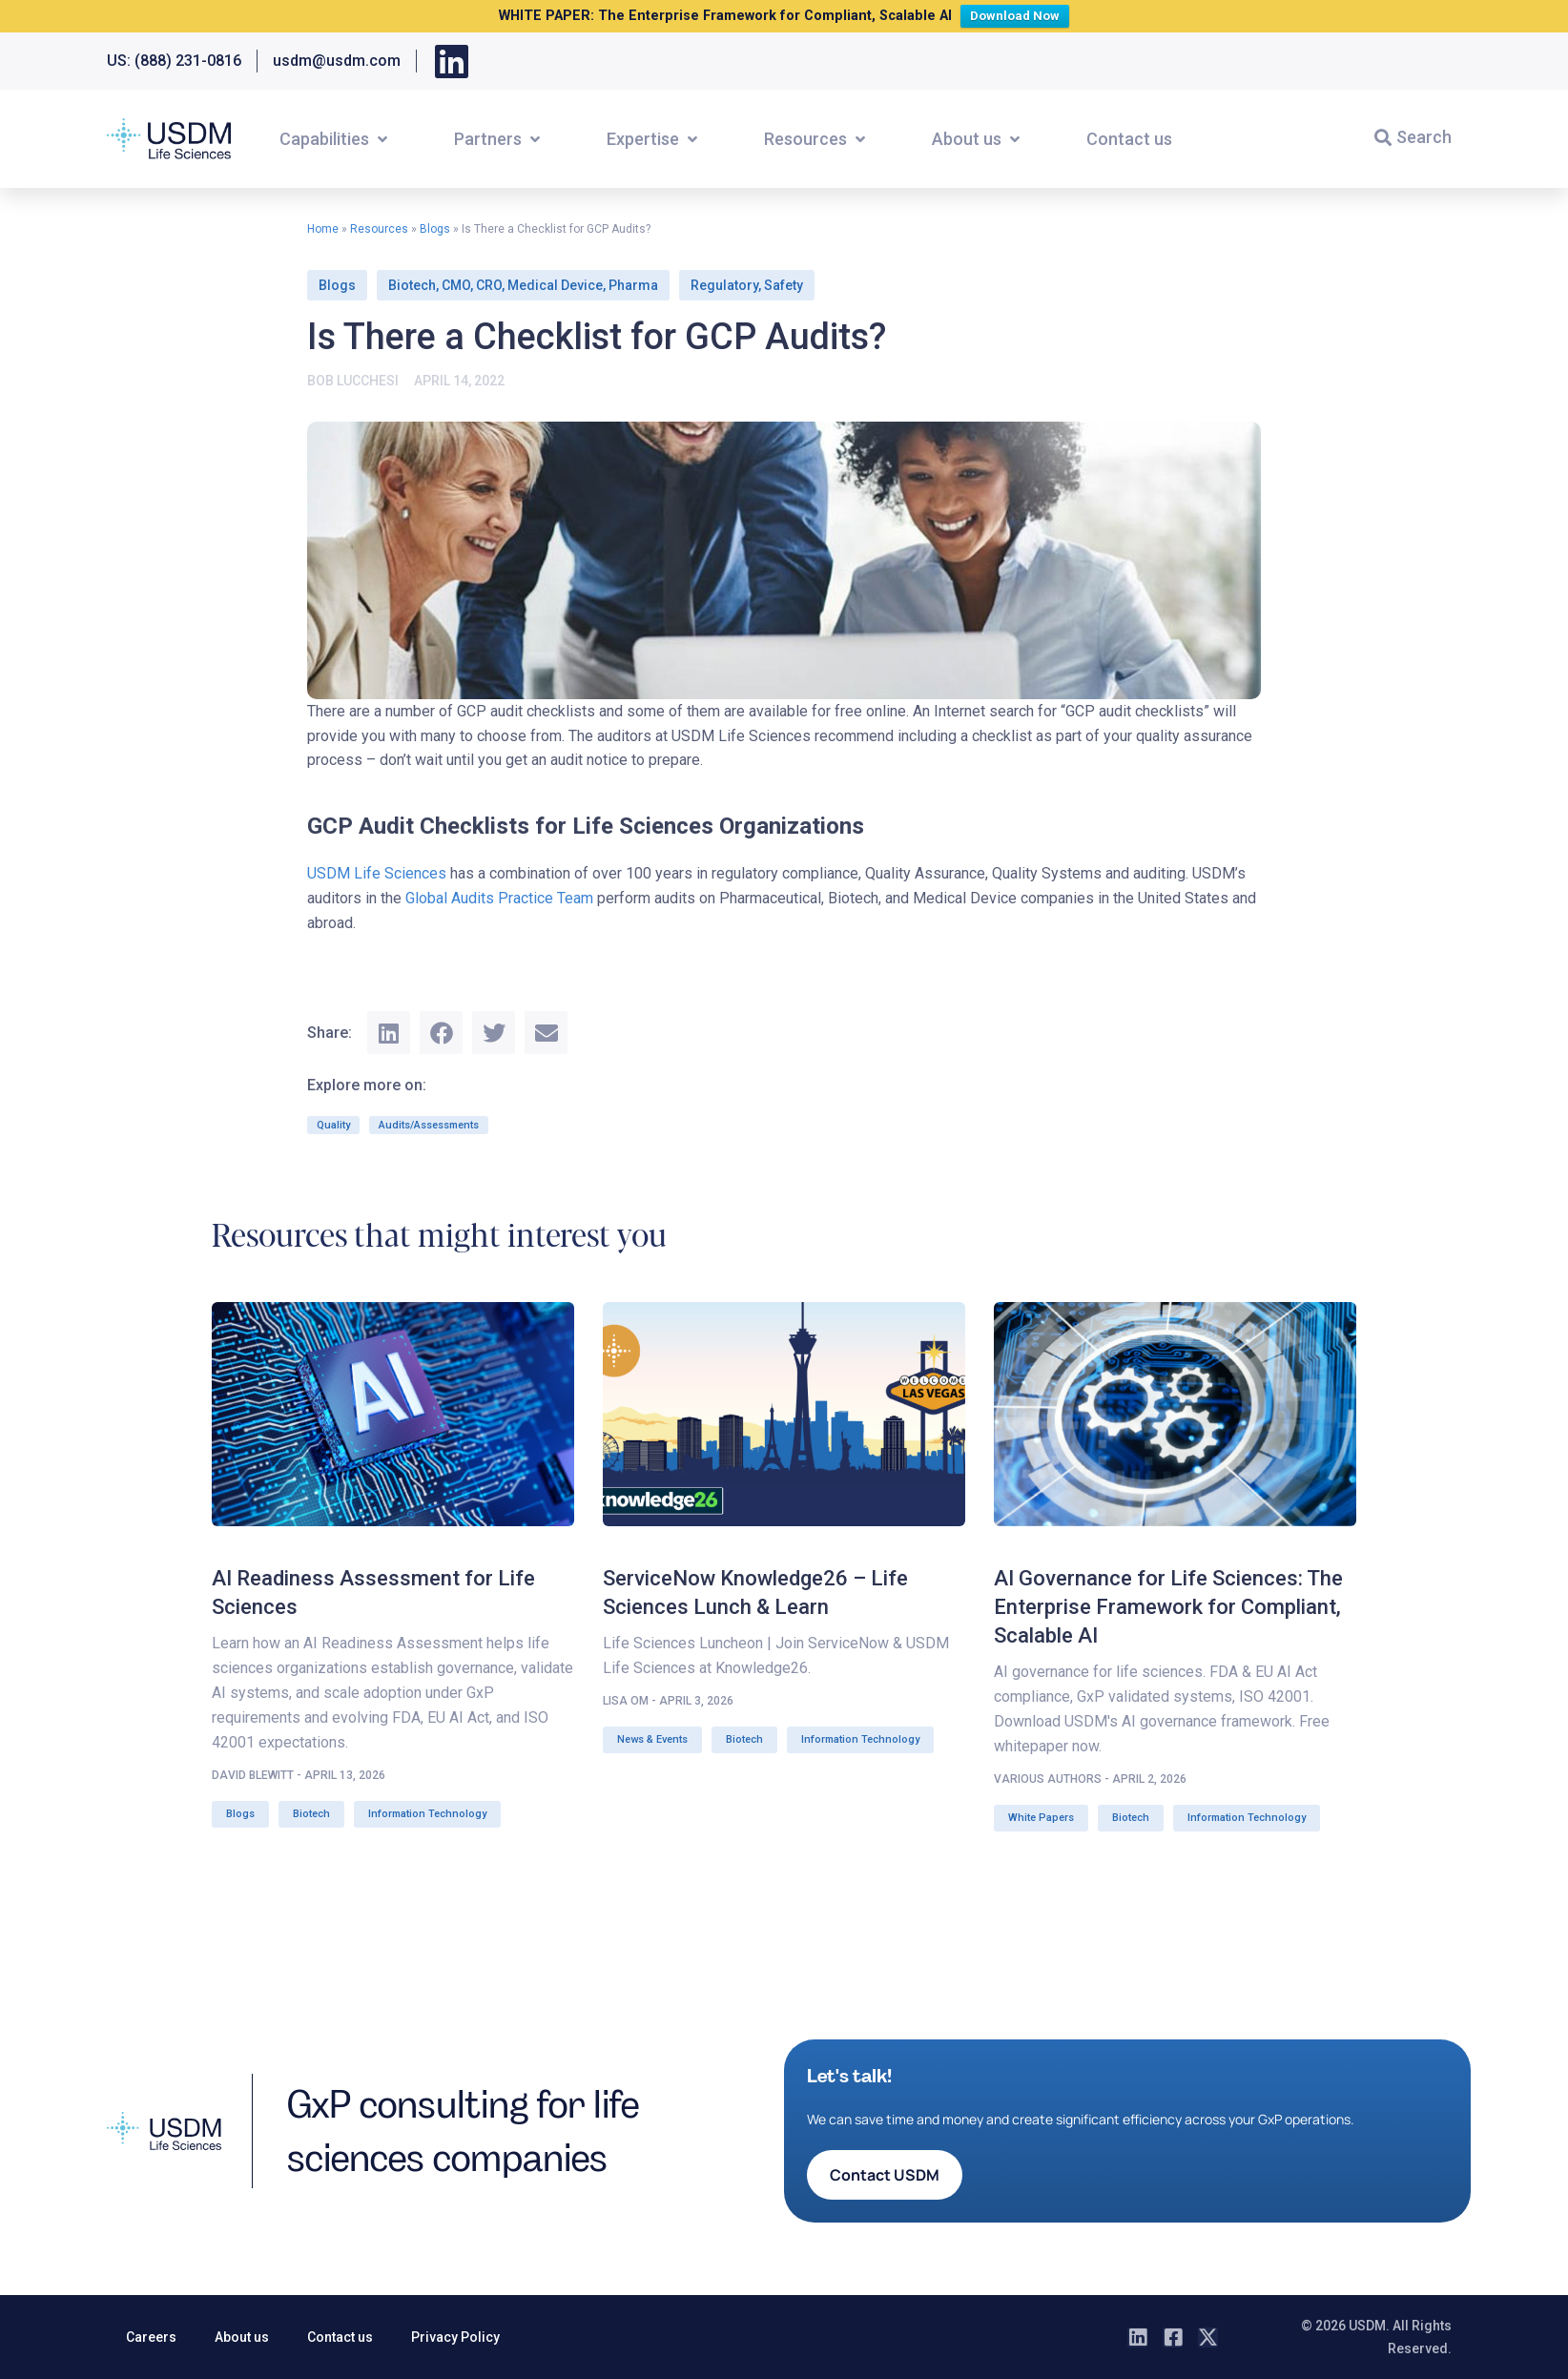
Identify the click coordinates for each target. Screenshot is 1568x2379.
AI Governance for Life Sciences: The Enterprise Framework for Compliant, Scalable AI (1168, 1606)
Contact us (340, 2337)
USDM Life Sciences (376, 873)
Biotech (412, 285)
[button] (335, 139)
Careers (151, 2337)
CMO (456, 285)
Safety (783, 285)
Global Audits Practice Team (499, 898)
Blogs (435, 229)
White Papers (1041, 1817)
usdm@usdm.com (337, 61)
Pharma (633, 285)
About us (242, 2337)
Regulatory (724, 285)
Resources (379, 229)
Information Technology (427, 1814)
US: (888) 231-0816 (174, 61)
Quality (333, 1125)
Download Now (1019, 14)
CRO (489, 285)
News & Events (652, 1739)
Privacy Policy (455, 2337)
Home (323, 229)
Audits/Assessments (429, 1125)
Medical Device (555, 285)
